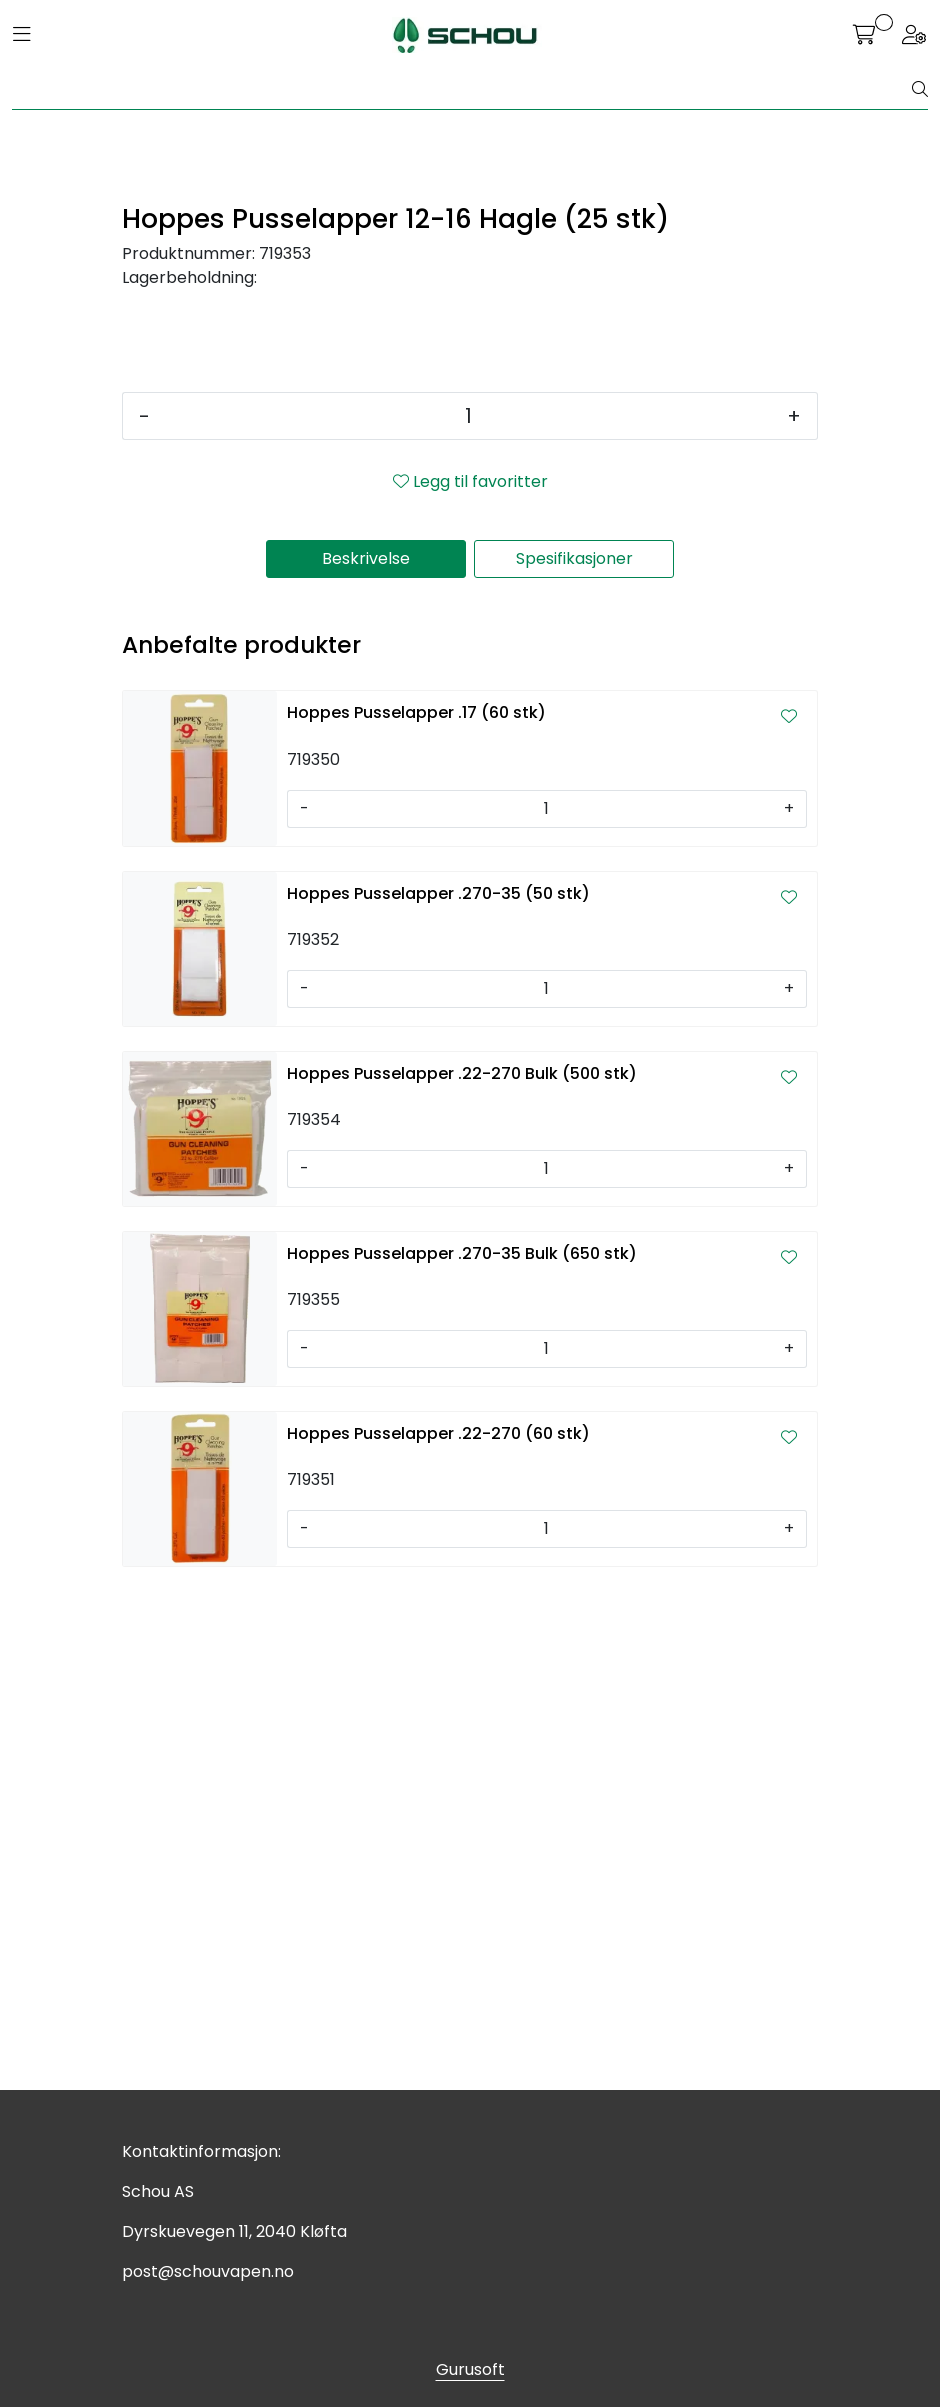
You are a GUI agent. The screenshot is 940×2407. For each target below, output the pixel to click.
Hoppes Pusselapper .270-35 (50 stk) (438, 1392)
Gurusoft (470, 2369)
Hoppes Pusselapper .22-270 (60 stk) (438, 1932)
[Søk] (462, 90)
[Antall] (468, 915)
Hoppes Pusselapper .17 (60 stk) (416, 1211)
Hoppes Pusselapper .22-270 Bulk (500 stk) (462, 1572)
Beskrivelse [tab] (366, 1057)
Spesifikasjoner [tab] (574, 1057)
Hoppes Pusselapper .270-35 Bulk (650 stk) (462, 1752)
